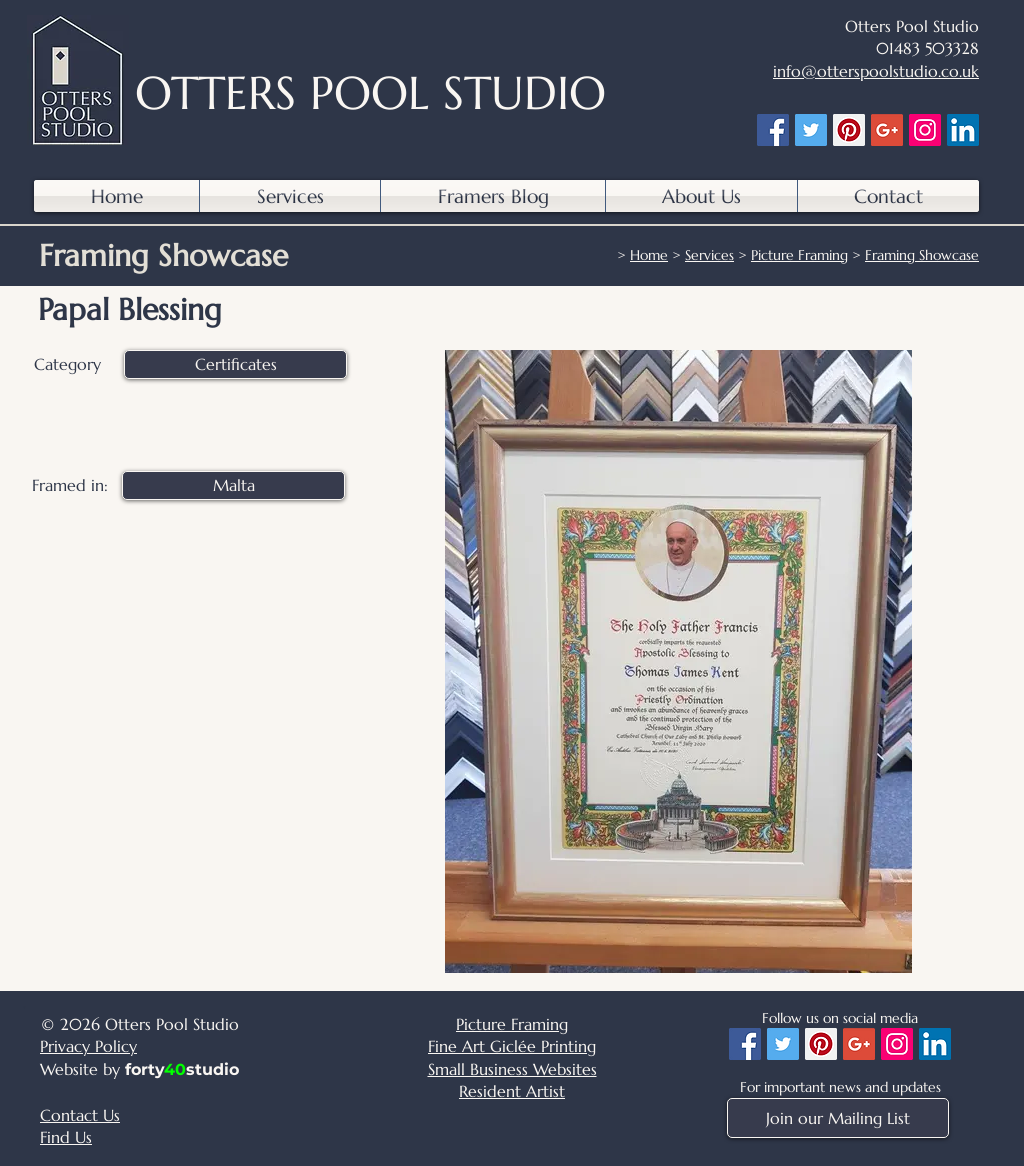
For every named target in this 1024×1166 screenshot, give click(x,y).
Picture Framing (799, 255)
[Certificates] (235, 364)
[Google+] (887, 130)
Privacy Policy (88, 1046)
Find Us (66, 1137)
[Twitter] (811, 130)
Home (649, 255)
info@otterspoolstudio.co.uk (876, 71)
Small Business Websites (512, 1069)
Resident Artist (512, 1091)
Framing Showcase (922, 255)
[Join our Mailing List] (838, 1118)
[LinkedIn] (963, 130)
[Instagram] (925, 130)
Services (709, 255)
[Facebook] (773, 130)
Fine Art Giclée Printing (512, 1046)
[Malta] (233, 485)
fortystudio (182, 1069)
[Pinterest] (849, 130)
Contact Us (80, 1115)
